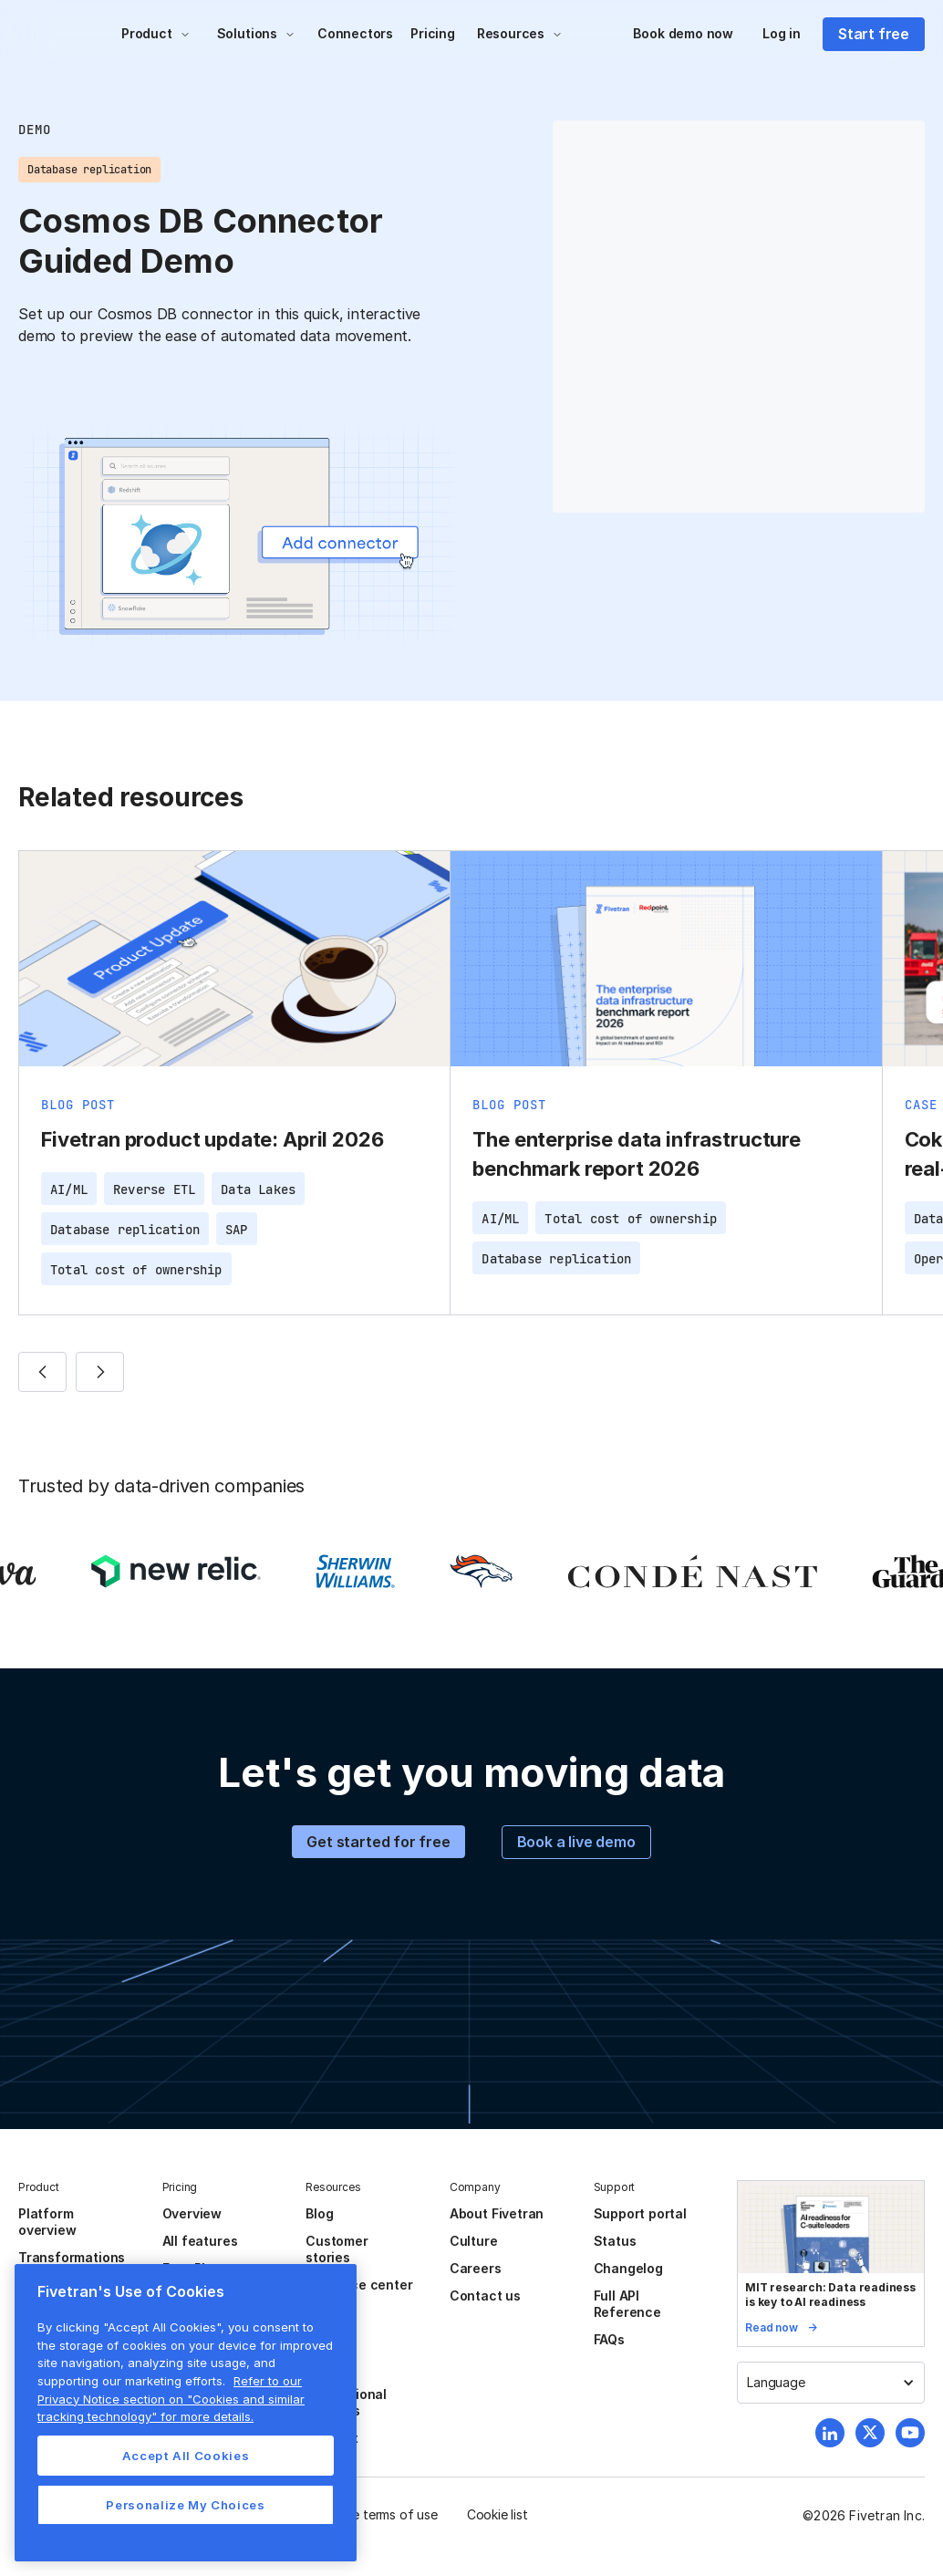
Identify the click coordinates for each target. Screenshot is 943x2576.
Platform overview (47, 2222)
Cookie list (497, 2514)
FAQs (609, 2339)
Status (615, 2241)
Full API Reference (627, 2304)
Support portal (640, 2213)
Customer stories (337, 2249)
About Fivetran (497, 2213)
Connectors (355, 33)
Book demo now (683, 33)
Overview (192, 2213)
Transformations (71, 2257)
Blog (319, 2213)
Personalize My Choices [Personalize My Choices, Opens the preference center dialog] (185, 2505)
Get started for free (378, 1842)
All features (200, 2241)
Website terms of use (375, 2514)
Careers (476, 2268)
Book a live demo (576, 1842)
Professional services (346, 2402)
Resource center (359, 2284)
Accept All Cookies (186, 2455)
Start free (873, 34)
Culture (474, 2241)
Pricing (432, 33)
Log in (781, 33)
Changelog (628, 2268)
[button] (155, 33)
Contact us (485, 2295)
